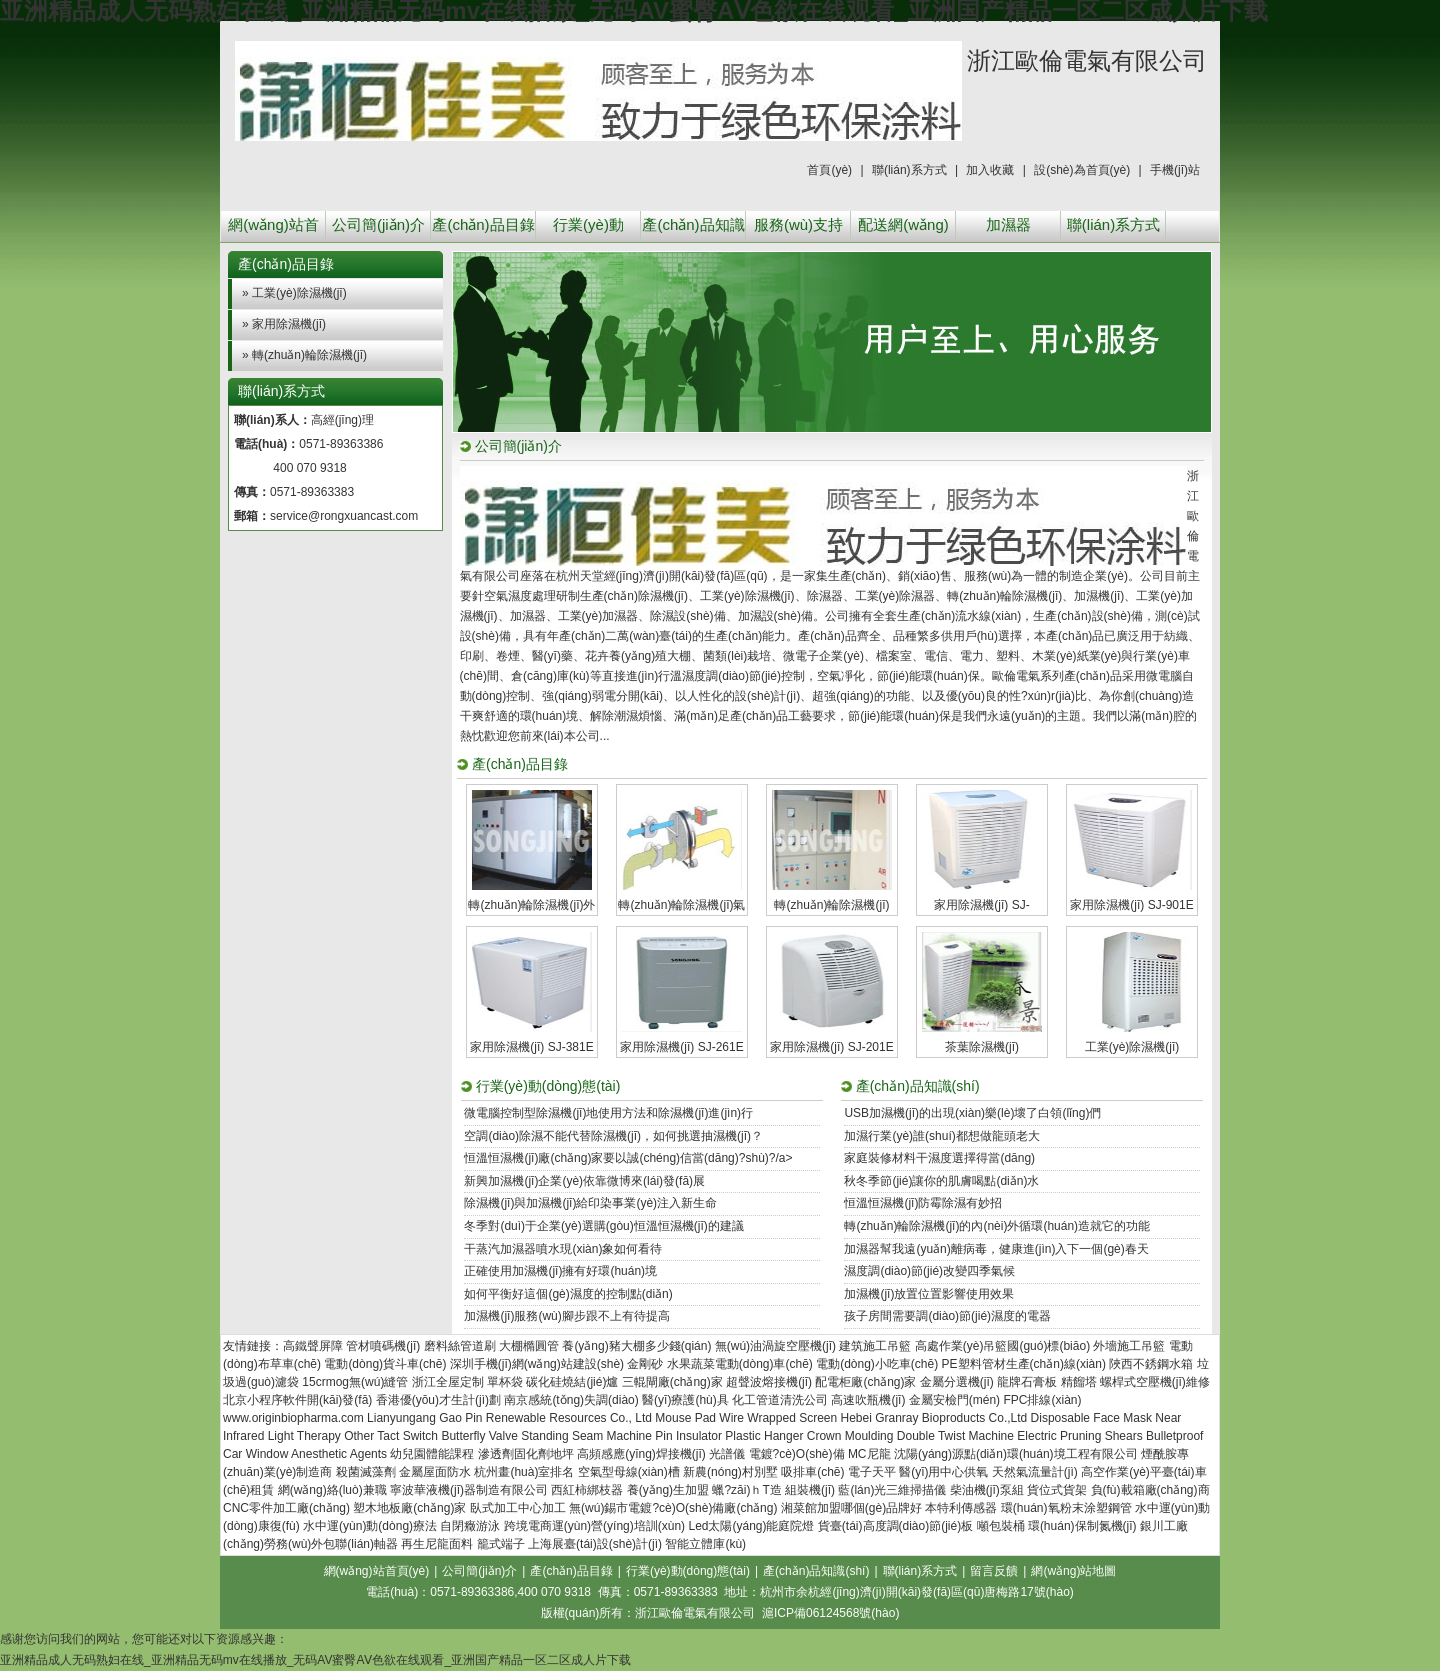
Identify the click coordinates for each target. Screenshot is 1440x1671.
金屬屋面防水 (435, 1472)
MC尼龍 (869, 1454)
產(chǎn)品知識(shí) (693, 229)
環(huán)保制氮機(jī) (1082, 1526)
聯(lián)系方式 (909, 170)
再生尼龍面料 (437, 1544)
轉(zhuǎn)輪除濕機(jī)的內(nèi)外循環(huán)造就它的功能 (997, 1226)
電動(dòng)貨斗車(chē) (385, 1364)
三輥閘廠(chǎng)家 (672, 1382)
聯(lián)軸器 (366, 1544)
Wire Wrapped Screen (778, 1418)
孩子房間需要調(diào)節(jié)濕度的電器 (947, 1316)
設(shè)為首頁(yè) (1082, 170)
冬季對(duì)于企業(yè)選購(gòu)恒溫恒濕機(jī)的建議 (603, 1226)
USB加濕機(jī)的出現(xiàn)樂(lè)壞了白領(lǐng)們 (972, 1113)
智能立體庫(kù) (705, 1544)
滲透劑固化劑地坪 (526, 1454)
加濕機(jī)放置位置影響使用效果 (929, 1294)
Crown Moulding (850, 1436)
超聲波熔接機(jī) (769, 1382)
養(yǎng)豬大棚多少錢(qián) (636, 1346)
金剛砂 (645, 1364)
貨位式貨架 (1057, 1490)
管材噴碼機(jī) (383, 1346)
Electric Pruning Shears (1079, 1436)
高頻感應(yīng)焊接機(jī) (641, 1454)
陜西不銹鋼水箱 (1151, 1364)
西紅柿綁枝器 (587, 1490)
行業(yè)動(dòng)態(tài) (588, 229)
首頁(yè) (829, 170)
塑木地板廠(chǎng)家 (409, 1508)
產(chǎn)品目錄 (483, 224)
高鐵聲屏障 (313, 1346)
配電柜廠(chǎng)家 (865, 1382)
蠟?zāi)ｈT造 (746, 1490)
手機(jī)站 (1175, 170)
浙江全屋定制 (448, 1382)
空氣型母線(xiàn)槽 (629, 1472)
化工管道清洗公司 (780, 1400)
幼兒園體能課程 (432, 1454)
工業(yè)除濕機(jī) (299, 293)
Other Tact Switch (391, 1436)
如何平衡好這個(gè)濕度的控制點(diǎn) (568, 1294)
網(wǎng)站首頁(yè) (273, 229)
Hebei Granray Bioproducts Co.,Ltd (934, 1418)
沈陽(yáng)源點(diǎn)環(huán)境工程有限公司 (1016, 1454)
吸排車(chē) (812, 1472)
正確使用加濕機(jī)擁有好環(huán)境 (560, 1271)
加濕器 (1008, 224)
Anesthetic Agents (339, 1454)
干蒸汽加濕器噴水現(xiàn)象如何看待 (563, 1249)
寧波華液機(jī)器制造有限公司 (469, 1490)
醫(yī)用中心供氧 (943, 1472)
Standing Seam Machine (586, 1436)
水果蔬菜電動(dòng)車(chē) (740, 1364)
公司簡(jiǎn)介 (378, 224)
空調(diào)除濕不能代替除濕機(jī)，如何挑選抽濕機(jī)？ (613, 1136)
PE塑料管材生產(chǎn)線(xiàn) (1024, 1364)
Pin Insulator (688, 1436)
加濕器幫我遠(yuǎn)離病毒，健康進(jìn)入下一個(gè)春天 (996, 1249)
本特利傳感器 (961, 1508)
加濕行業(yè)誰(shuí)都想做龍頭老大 (941, 1136)
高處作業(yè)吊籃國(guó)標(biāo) (1002, 1346)
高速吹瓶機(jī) (868, 1400)
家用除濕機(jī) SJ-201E (831, 1047)
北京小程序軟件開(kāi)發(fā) (297, 1400)
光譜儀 (727, 1454)
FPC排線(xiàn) (1042, 1400)
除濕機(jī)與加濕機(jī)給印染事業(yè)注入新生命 (590, 1203)
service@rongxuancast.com (344, 516)
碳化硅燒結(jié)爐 (572, 1382)
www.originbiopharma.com (293, 1418)
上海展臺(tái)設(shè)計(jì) (595, 1544)
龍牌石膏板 (1027, 1382)
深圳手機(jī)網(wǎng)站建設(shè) (537, 1364)
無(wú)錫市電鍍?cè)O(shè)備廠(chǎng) (673, 1508)
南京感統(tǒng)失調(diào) (571, 1400)
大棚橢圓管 (529, 1346)
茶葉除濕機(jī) (982, 1047)
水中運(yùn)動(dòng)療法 (370, 1526)
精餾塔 (1079, 1382)
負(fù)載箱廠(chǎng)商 (1150, 1490)
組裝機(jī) (810, 1490)
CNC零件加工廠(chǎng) (286, 1508)
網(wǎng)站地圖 (1073, 1571)
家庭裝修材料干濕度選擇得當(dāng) (939, 1158)
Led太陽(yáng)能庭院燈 (751, 1526)
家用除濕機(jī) (289, 324)
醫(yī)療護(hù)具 (685, 1400)
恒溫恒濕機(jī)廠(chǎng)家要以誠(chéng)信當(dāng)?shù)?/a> (628, 1158)
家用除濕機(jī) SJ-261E (681, 1047)
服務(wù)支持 (798, 224)
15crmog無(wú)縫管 (355, 1382)
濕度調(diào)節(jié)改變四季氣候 (929, 1271)
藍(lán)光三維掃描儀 (892, 1490)
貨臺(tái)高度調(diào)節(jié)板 (895, 1526)
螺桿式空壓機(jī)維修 (1155, 1382)
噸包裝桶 (1001, 1526)
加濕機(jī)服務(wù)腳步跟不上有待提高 (566, 1316)
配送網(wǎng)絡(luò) (903, 229)
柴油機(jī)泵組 (987, 1490)
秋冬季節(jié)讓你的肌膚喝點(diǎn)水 (941, 1181)
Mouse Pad (685, 1418)
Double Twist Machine (955, 1436)
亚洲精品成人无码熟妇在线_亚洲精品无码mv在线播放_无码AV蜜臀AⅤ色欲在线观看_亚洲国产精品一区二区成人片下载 (315, 1660)
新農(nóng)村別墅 (730, 1472)
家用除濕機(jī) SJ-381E (531, 1047)
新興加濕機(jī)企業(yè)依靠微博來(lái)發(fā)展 (584, 1181)
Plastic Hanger (764, 1436)
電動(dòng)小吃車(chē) (877, 1364)
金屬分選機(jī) (957, 1382)
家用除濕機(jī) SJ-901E (1131, 905)
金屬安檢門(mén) (954, 1400)
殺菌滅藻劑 (366, 1472)
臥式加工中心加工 (518, 1508)
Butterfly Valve (479, 1436)
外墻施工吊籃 (1129, 1346)
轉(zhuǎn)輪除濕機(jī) (309, 355)
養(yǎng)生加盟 (668, 1490)
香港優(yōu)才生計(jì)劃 (438, 1400)
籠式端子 (501, 1544)
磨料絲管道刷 (460, 1346)
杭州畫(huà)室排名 (524, 1472)
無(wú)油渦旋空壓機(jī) (775, 1346)
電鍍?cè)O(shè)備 (797, 1454)
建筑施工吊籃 (875, 1346)
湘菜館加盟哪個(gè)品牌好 (851, 1508)
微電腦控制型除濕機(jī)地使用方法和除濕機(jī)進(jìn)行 (608, 1113)
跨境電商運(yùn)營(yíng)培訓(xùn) (594, 1526)
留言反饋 (994, 1571)
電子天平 (872, 1472)
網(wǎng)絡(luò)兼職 (332, 1490)
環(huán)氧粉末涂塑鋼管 (1066, 1508)
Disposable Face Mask (1091, 1418)
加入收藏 (990, 170)
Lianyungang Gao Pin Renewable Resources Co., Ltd (509, 1418)
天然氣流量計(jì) (1035, 1472)
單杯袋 (505, 1382)
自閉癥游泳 (470, 1526)
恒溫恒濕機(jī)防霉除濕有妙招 (923, 1203)
